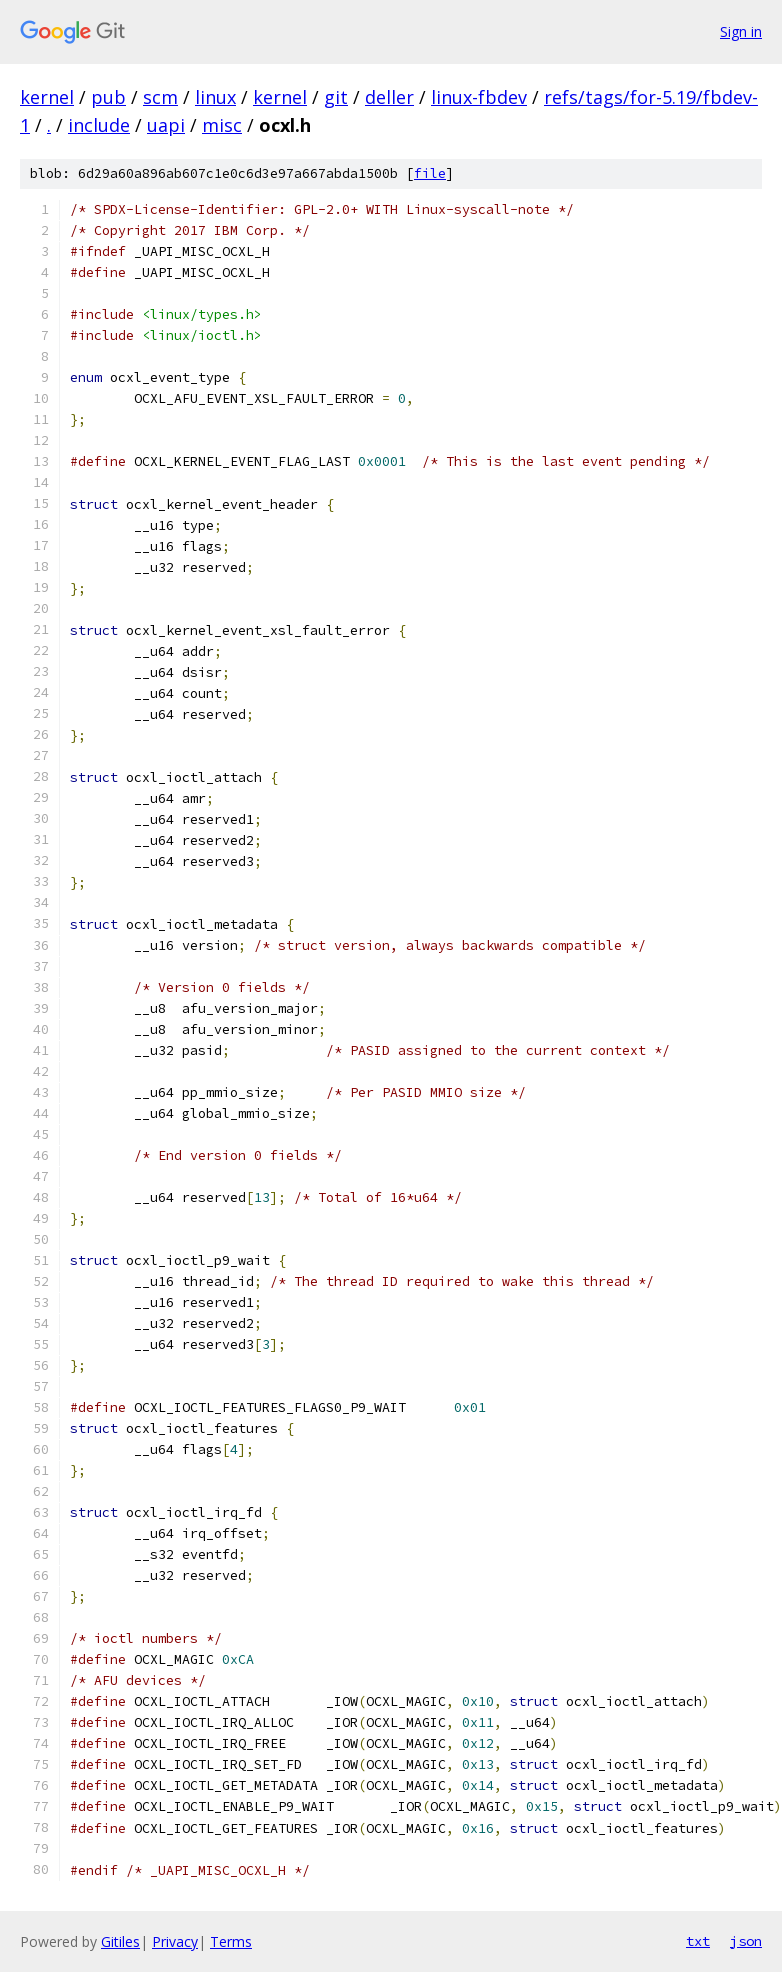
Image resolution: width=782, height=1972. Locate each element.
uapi (166, 125)
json (746, 1941)
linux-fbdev (479, 97)
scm (160, 97)
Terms (231, 1941)
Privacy (175, 1941)
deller (389, 97)
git (336, 97)
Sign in (741, 31)
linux (215, 97)
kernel (47, 97)
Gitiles (120, 1941)
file (430, 173)
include (99, 125)
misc (222, 125)
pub (108, 97)
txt (698, 1941)
